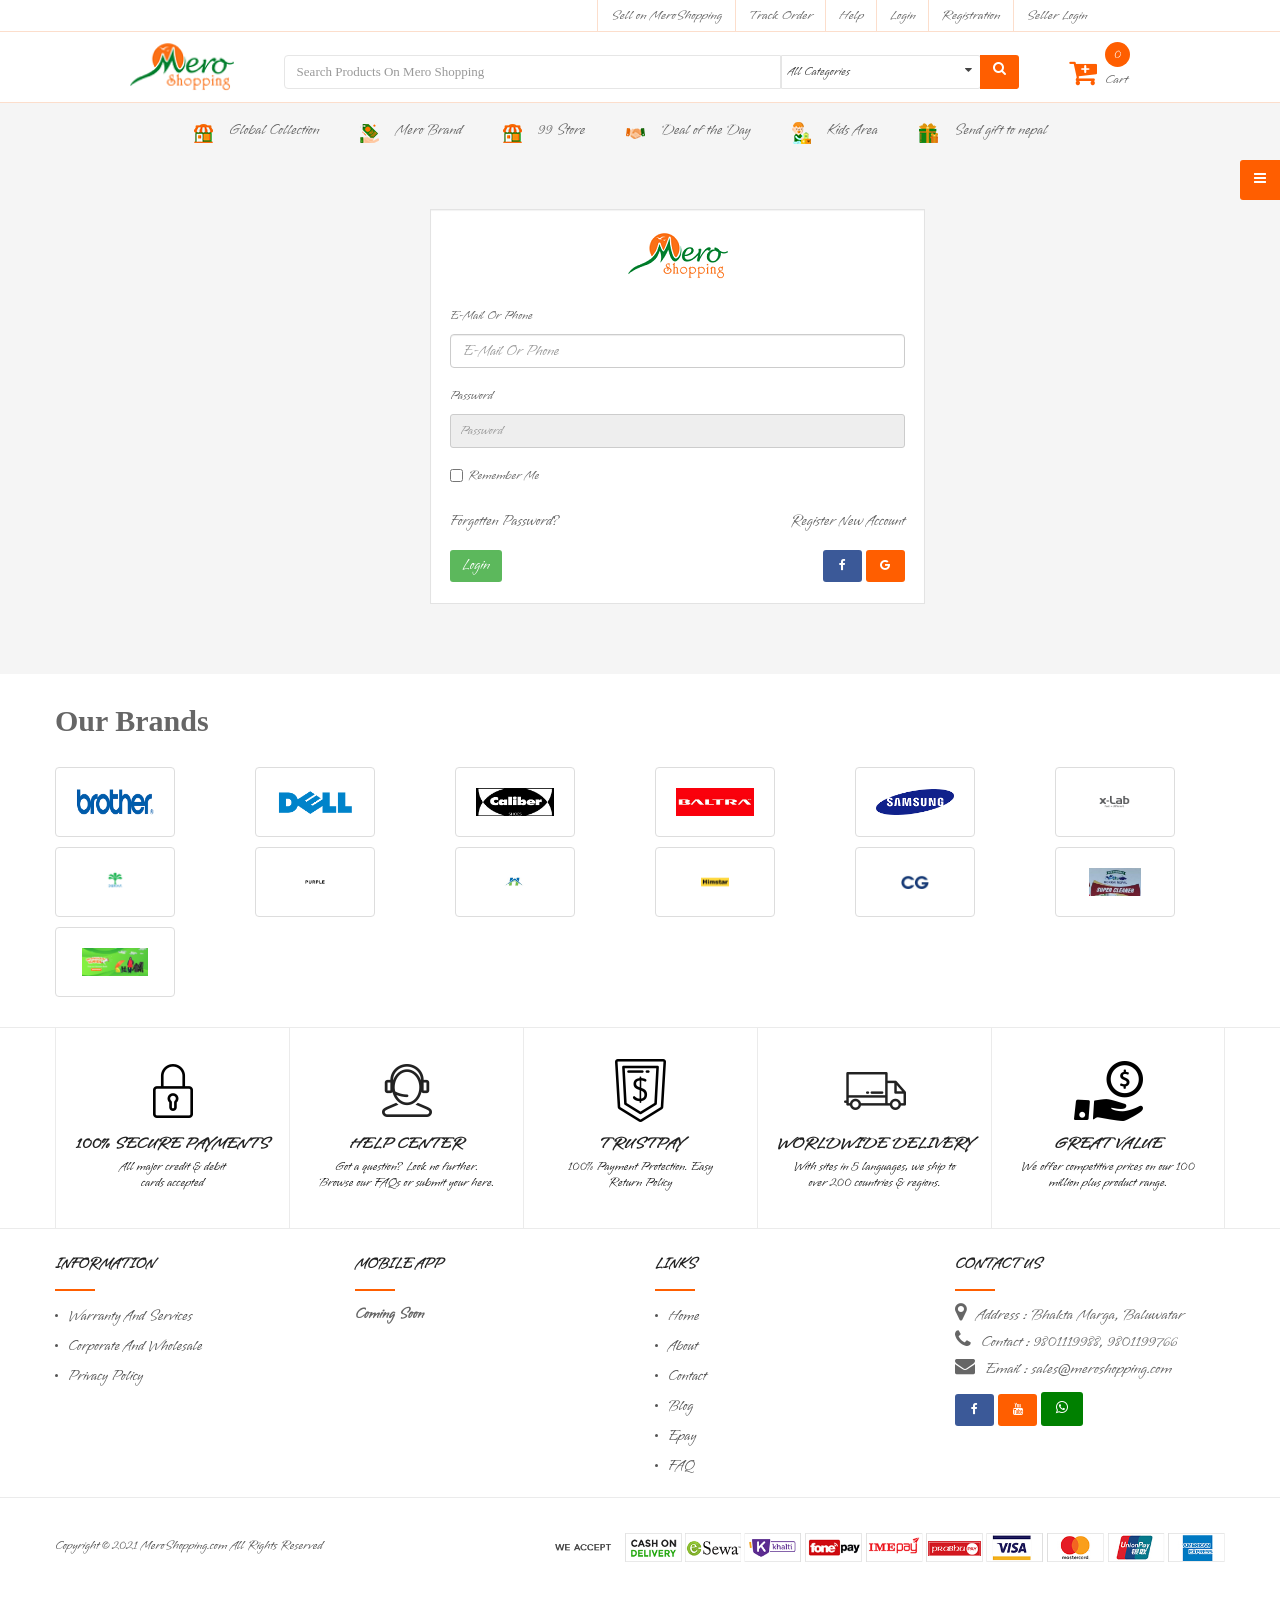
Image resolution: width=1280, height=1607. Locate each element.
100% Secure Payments (172, 1144)
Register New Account (847, 521)
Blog (680, 1406)
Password (471, 396)
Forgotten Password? (505, 521)
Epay (682, 1436)
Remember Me (503, 476)
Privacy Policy (105, 1376)
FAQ (681, 1466)
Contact (687, 1376)
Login (903, 15)
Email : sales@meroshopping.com (1078, 1369)
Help (851, 15)
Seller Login (1056, 15)
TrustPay (640, 1144)
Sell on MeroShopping (666, 15)
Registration (971, 15)
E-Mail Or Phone (491, 316)
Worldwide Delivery (875, 1144)
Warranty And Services (130, 1316)
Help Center (406, 1144)
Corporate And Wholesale (135, 1346)
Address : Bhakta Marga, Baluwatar (1080, 1315)
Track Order (780, 15)
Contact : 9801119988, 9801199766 (1079, 1342)
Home (684, 1316)
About (683, 1346)
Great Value (1108, 1144)
